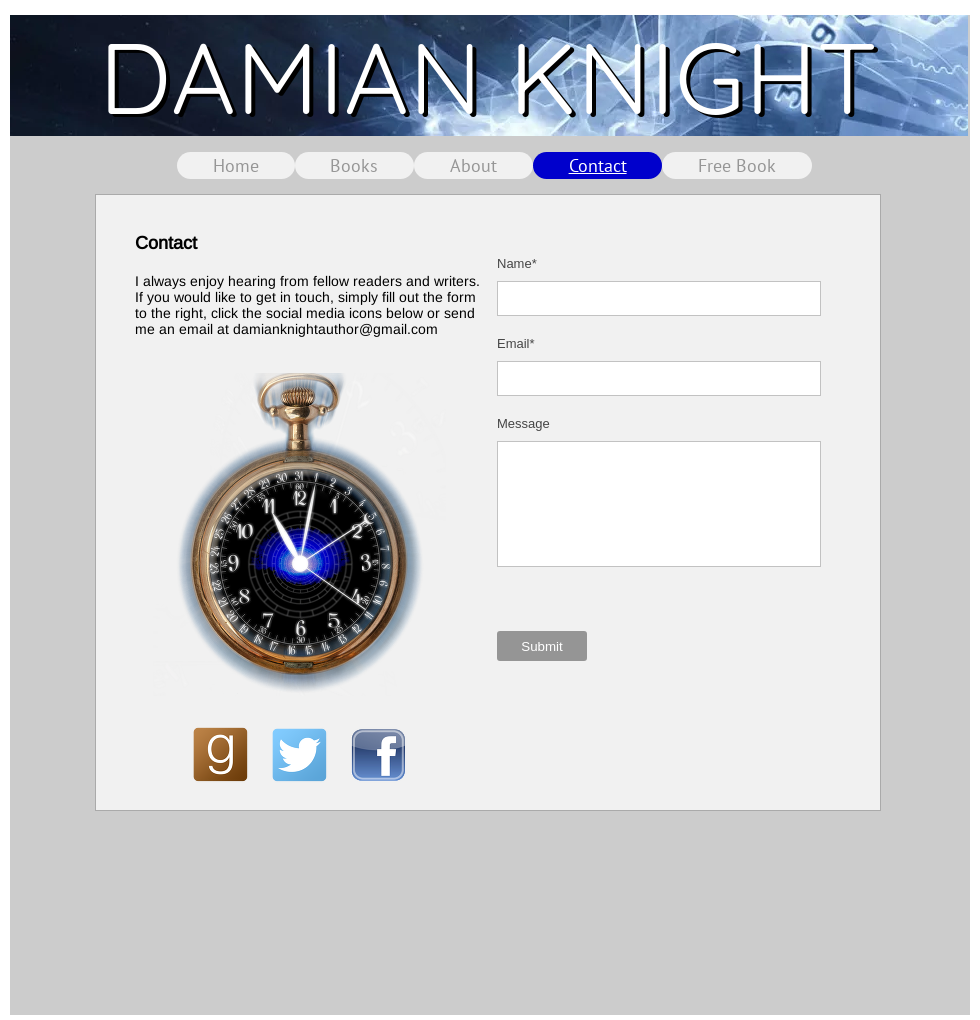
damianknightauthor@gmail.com (335, 329)
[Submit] (542, 646)
